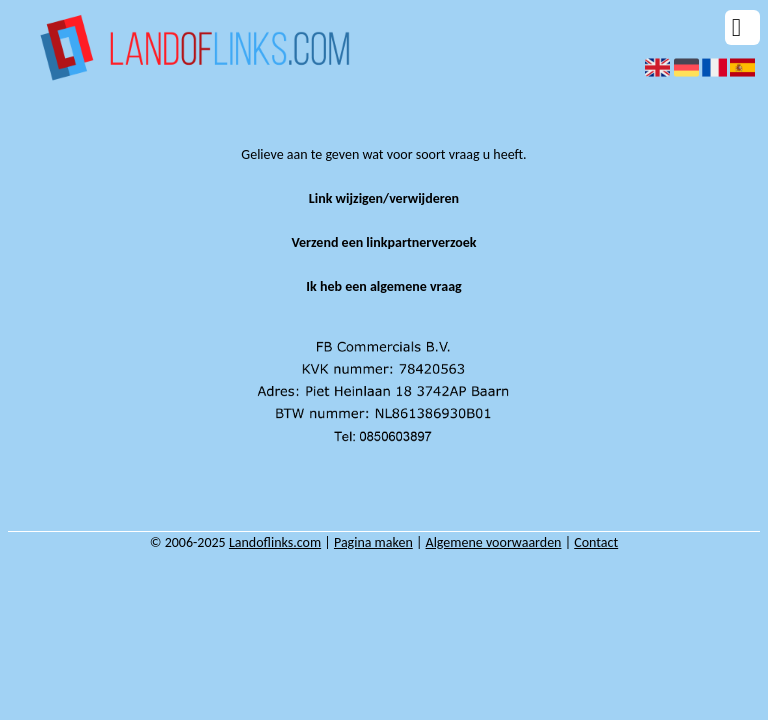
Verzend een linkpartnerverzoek (383, 242)
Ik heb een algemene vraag (383, 286)
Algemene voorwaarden (494, 542)
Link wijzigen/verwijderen (384, 198)
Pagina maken (373, 542)
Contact (596, 542)
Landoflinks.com (275, 542)
